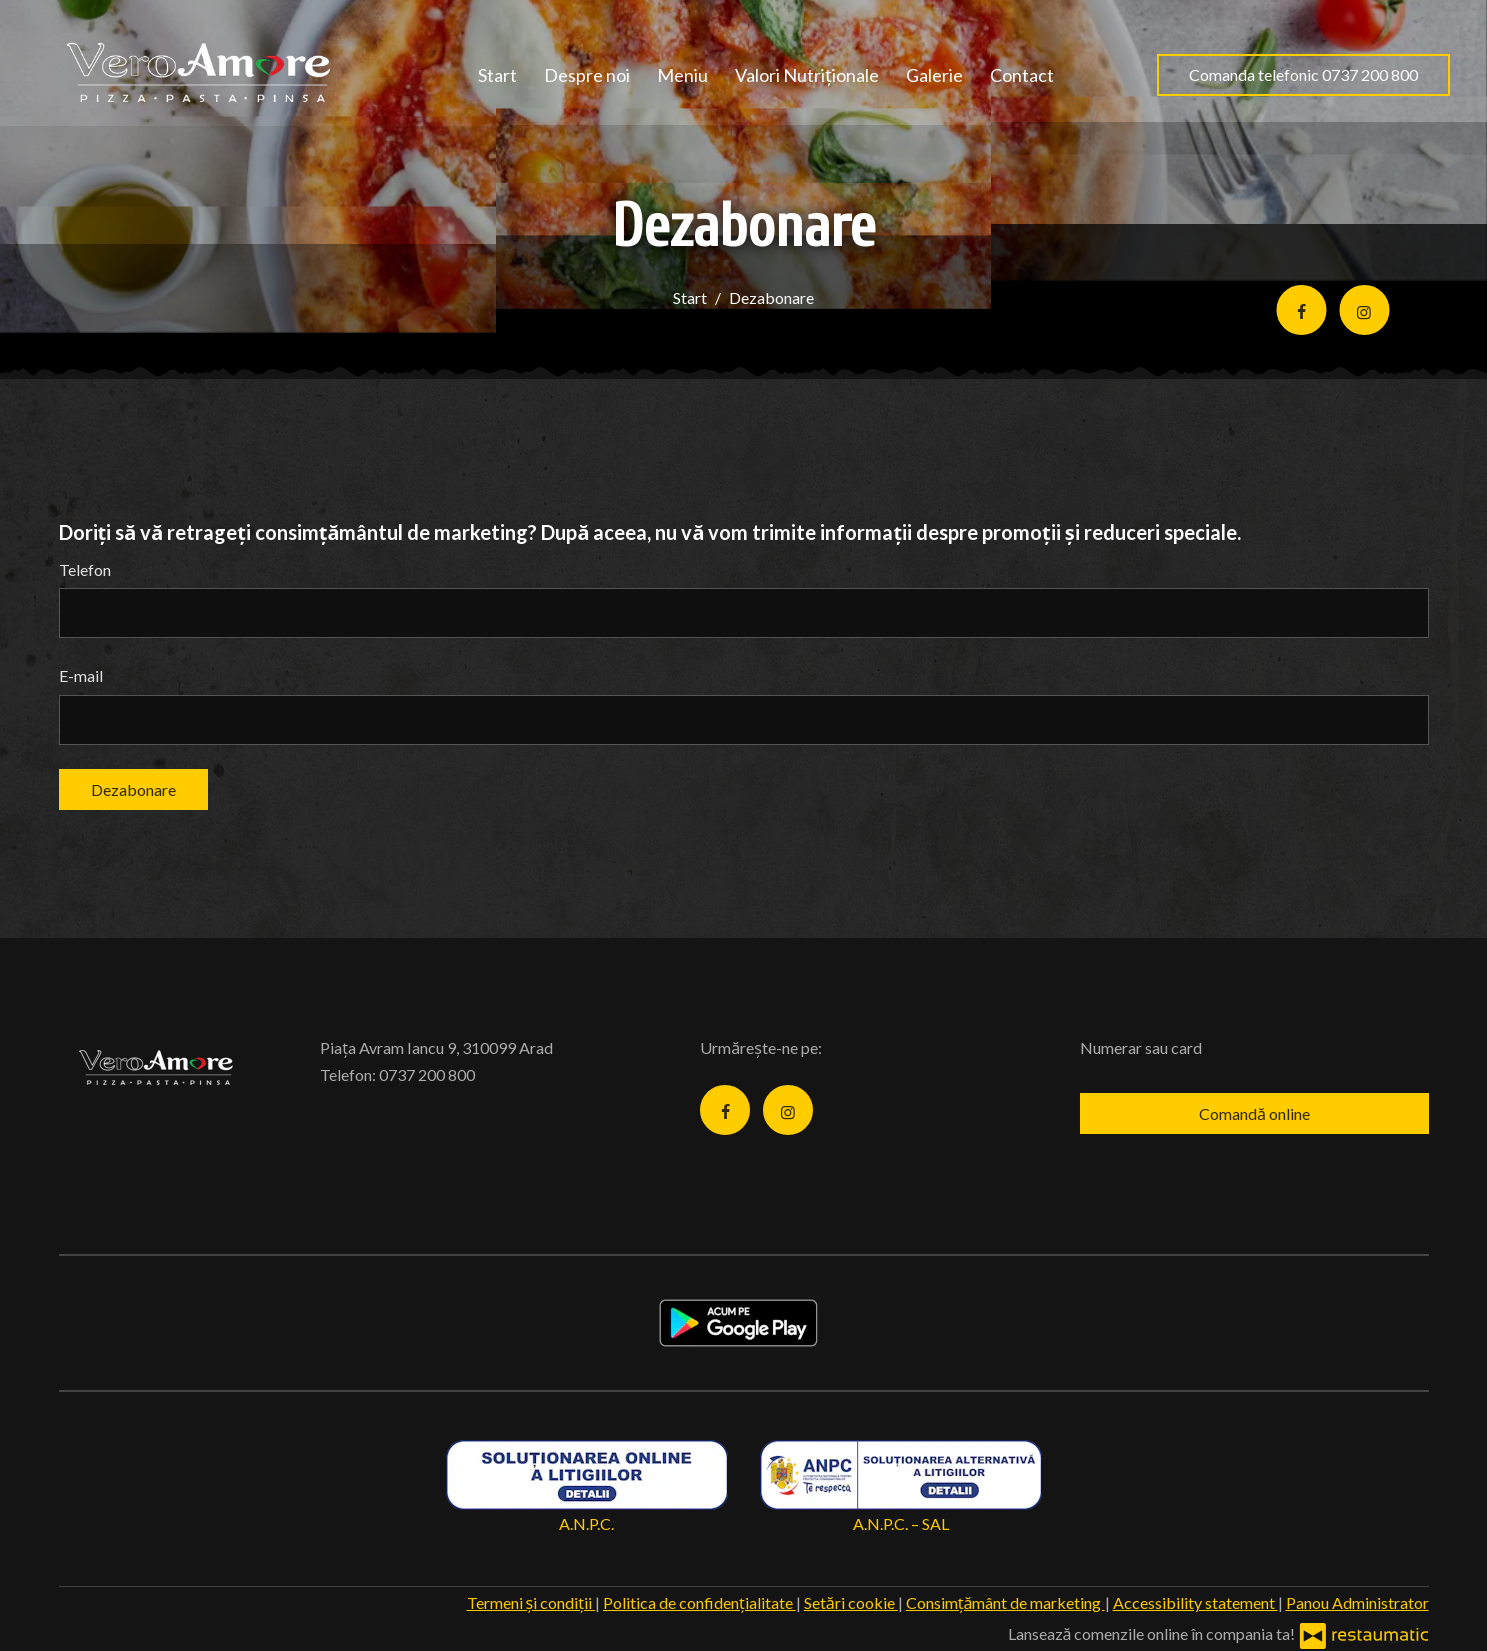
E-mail (81, 675)
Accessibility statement (1195, 1602)
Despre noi (587, 75)
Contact (1022, 75)
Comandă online (1254, 1113)
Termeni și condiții (531, 1602)
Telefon (85, 569)
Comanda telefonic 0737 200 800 (1303, 74)
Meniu (682, 75)
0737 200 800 (427, 1074)
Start (497, 75)
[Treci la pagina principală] (203, 75)
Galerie (934, 75)
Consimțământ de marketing (1005, 1602)
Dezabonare (133, 789)
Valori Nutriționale (807, 75)
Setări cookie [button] (851, 1602)
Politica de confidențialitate (699, 1602)
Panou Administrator (1357, 1602)
